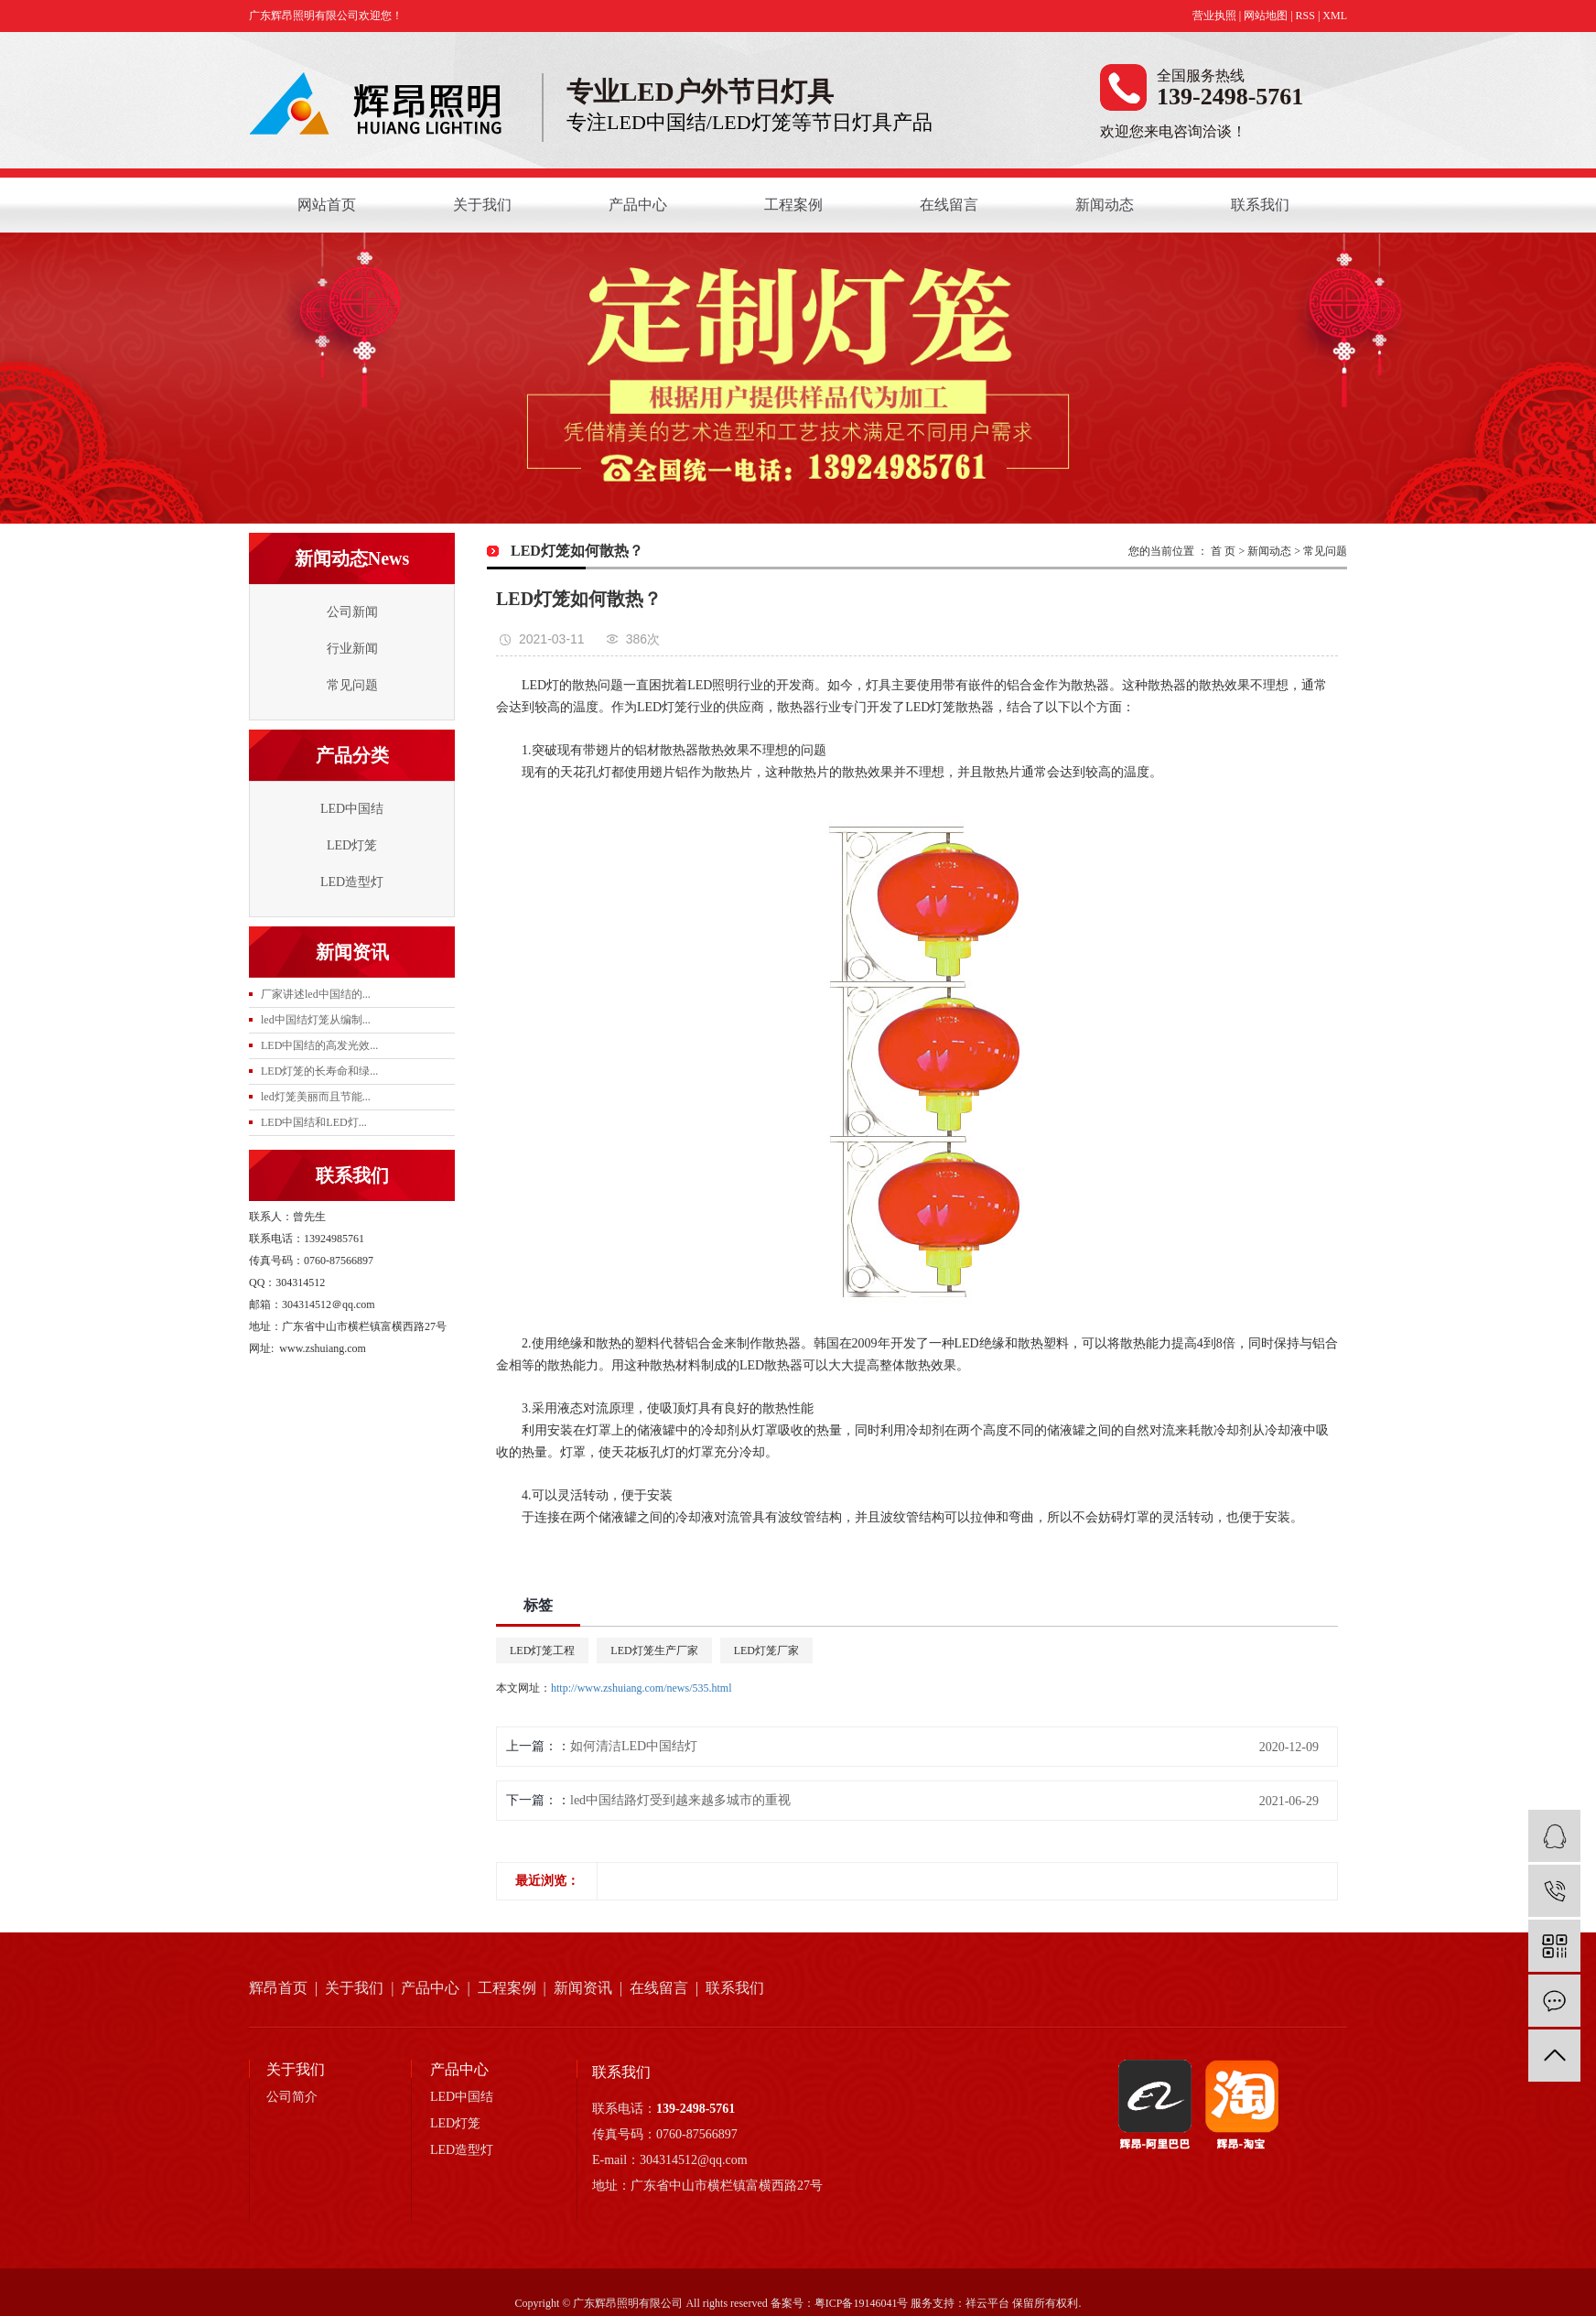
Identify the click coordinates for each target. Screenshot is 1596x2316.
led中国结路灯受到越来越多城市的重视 (680, 1800)
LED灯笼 (352, 845)
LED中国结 (351, 809)
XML (1334, 15)
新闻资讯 (583, 1988)
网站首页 (326, 204)
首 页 (1223, 551)
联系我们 (1260, 204)
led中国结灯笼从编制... (316, 1019)
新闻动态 (1104, 204)
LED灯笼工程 (542, 1650)
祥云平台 (987, 2303)
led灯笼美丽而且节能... (316, 1096)
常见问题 (352, 685)
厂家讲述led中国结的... (316, 994)
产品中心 (638, 204)
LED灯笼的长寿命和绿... (319, 1071)
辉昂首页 (278, 1988)
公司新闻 (352, 612)
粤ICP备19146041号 (861, 2303)
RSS (1305, 15)
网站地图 (1266, 15)
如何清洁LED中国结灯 (633, 1746)
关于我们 (482, 204)
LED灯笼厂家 (766, 1650)
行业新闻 (352, 648)
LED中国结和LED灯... (314, 1122)
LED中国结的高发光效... (319, 1045)
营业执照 (1214, 15)
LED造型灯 (351, 882)
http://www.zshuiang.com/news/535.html (641, 1688)
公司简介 (292, 2097)
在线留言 (949, 204)
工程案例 (793, 204)
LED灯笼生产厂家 (653, 1650)
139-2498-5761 (695, 2109)
